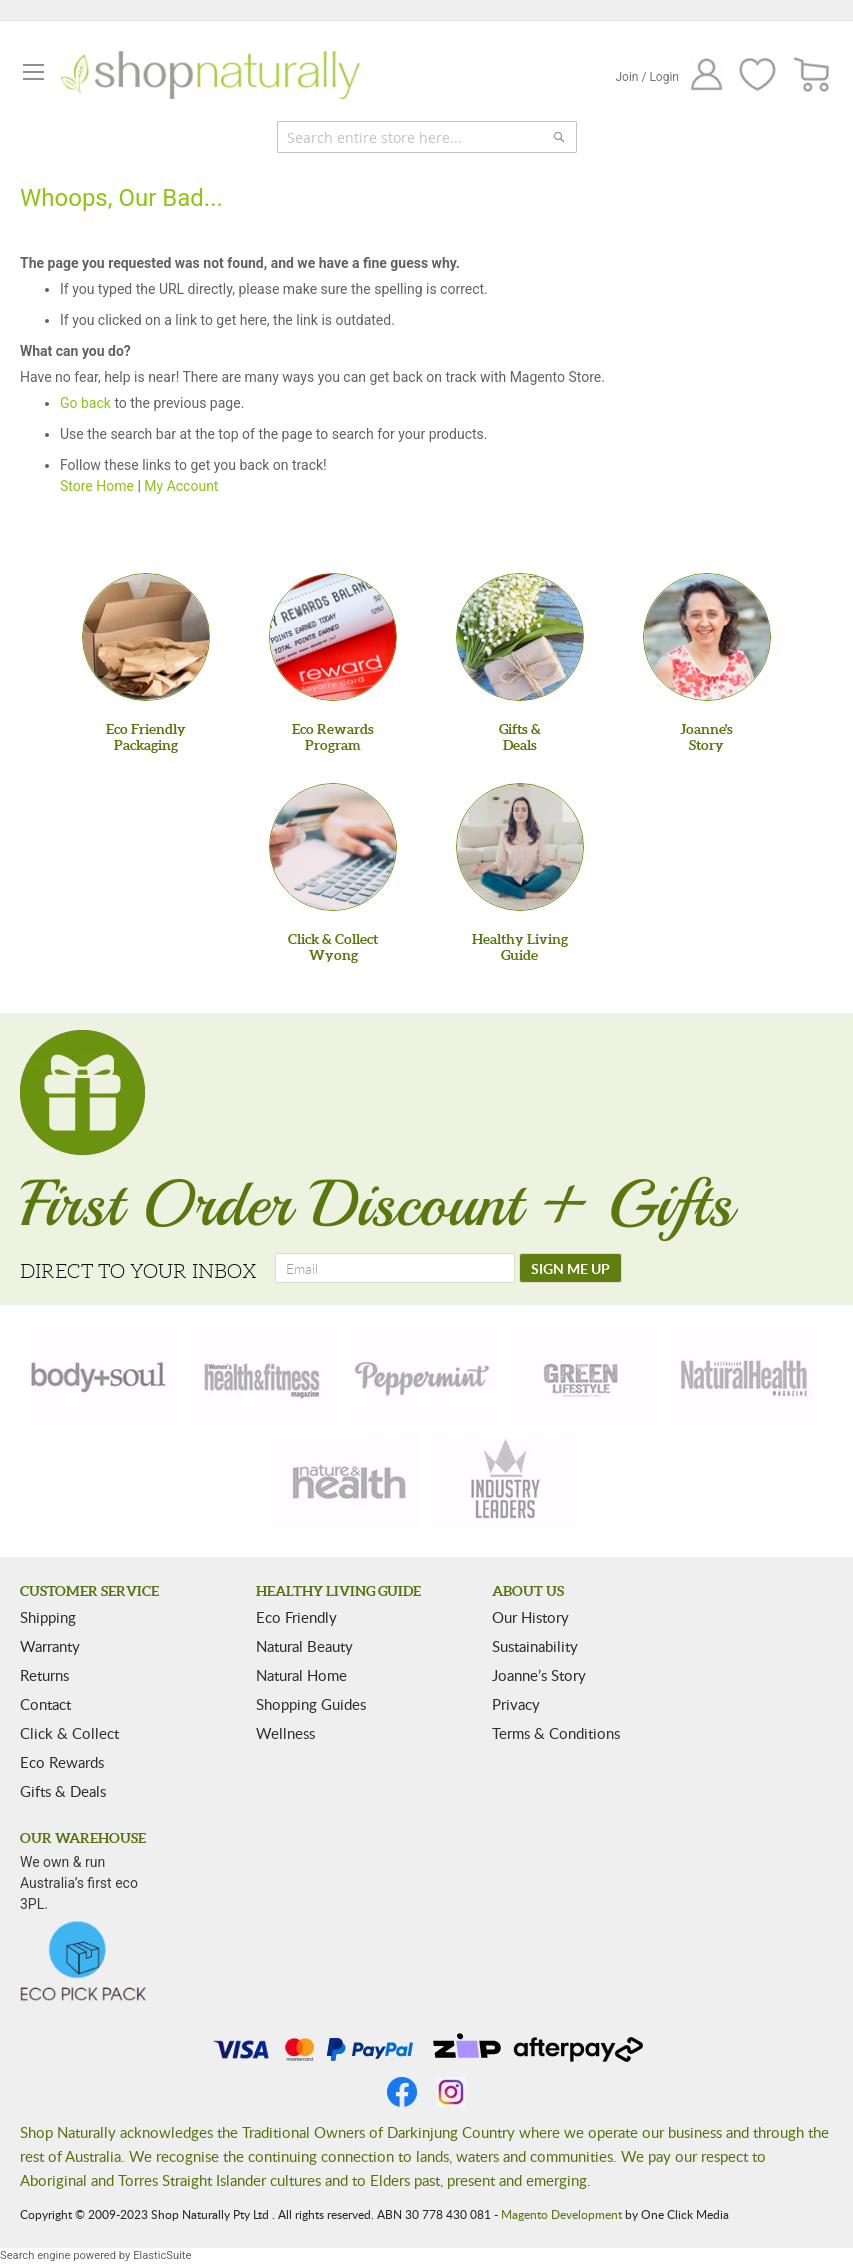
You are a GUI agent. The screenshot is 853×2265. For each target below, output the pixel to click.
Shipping (48, 1617)
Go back (85, 403)
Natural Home (301, 1675)
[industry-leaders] (507, 1481)
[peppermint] (423, 1375)
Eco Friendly (296, 1617)
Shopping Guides (311, 1704)
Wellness (285, 1733)
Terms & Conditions (556, 1733)
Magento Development (561, 2214)
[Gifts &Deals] (520, 637)
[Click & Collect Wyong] (333, 847)
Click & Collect (69, 1733)
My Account (181, 486)
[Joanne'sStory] (707, 637)
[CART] (812, 75)
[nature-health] (346, 1481)
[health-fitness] (261, 1375)
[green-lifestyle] (584, 1375)
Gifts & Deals (63, 1791)
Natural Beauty (304, 1646)
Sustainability (535, 1646)
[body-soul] (100, 1375)
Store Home (97, 486)
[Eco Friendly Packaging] (146, 637)
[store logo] (210, 75)
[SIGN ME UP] (570, 1268)
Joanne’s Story (539, 1675)
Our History (530, 1617)
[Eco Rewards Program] (333, 637)
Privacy (516, 1704)
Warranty (50, 1646)
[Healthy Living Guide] (520, 847)
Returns (44, 1675)
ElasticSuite (162, 2255)
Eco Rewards (62, 1762)
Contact (45, 1704)
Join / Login (647, 77)
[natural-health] (745, 1375)
